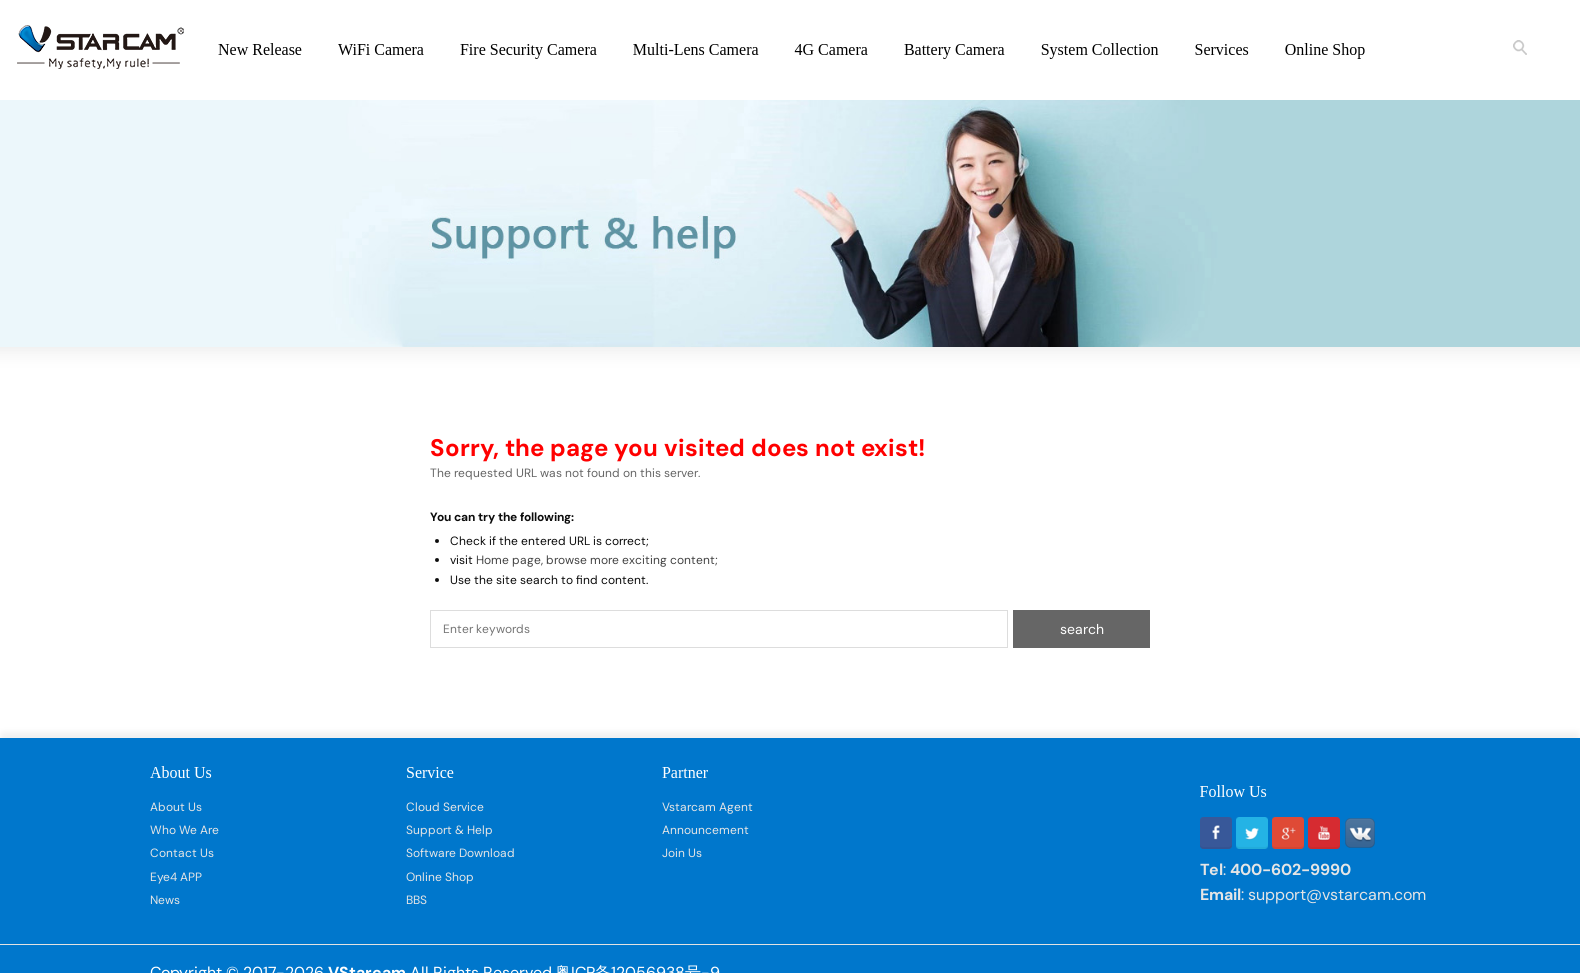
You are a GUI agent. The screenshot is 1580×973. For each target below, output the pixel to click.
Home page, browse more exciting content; (597, 560)
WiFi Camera (381, 49)
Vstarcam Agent (707, 807)
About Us (176, 807)
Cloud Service (445, 807)
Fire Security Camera (528, 49)
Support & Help (449, 830)
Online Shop (1325, 49)
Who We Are (184, 830)
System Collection (1100, 49)
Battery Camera (954, 49)
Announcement (705, 830)
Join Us (682, 853)
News (165, 900)
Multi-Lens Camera (696, 49)
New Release (260, 49)
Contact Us (182, 853)
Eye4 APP (176, 877)
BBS (416, 900)
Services (1222, 49)
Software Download (460, 853)
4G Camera (831, 49)
